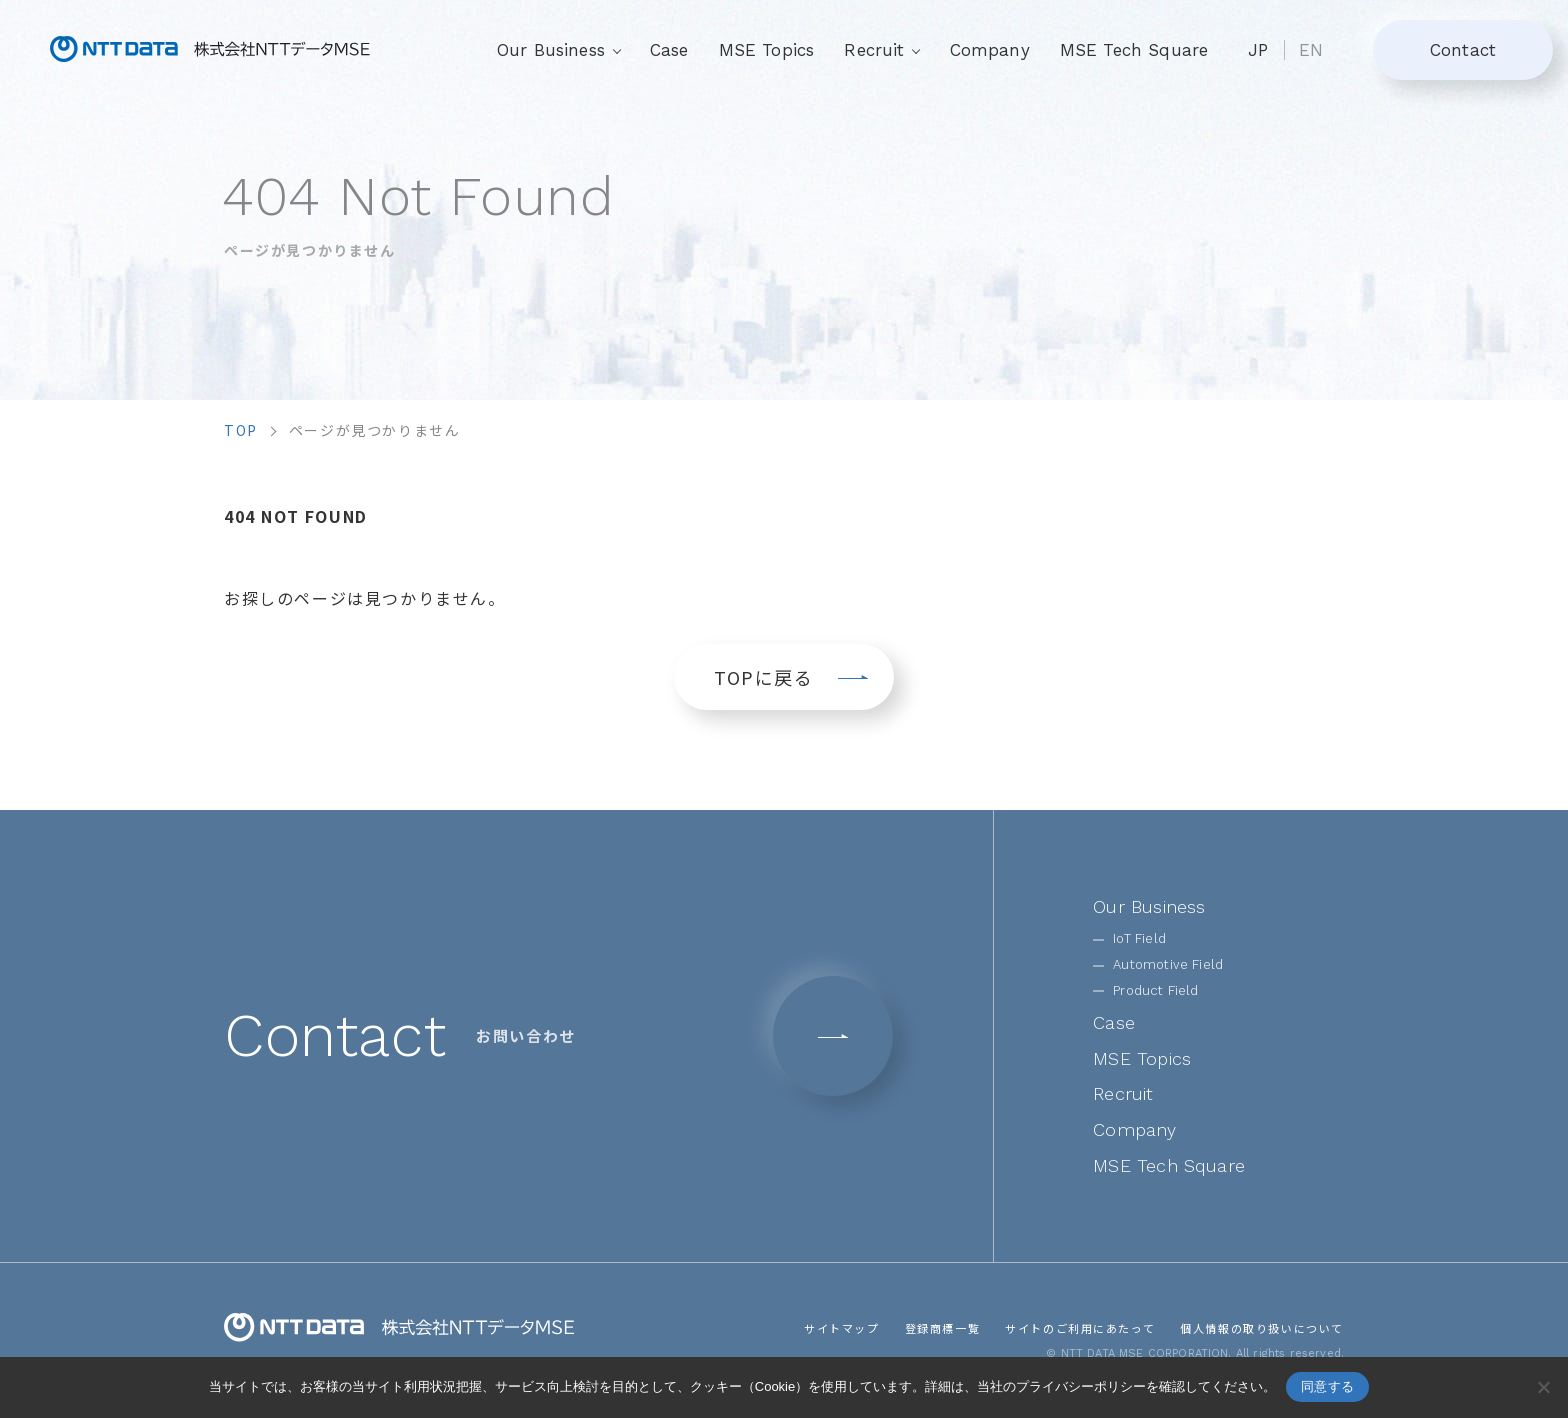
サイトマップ (842, 1328)
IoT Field (1139, 938)
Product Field (1155, 990)
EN (1311, 50)
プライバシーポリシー (1081, 1386)
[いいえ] (1543, 1387)
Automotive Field (1168, 964)
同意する (1327, 1386)
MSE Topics (767, 50)
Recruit (1123, 1093)
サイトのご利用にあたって (1080, 1328)
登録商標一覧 (942, 1328)
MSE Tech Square (1134, 50)
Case (669, 50)
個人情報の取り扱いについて (1262, 1328)
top (241, 430)
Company (990, 50)
